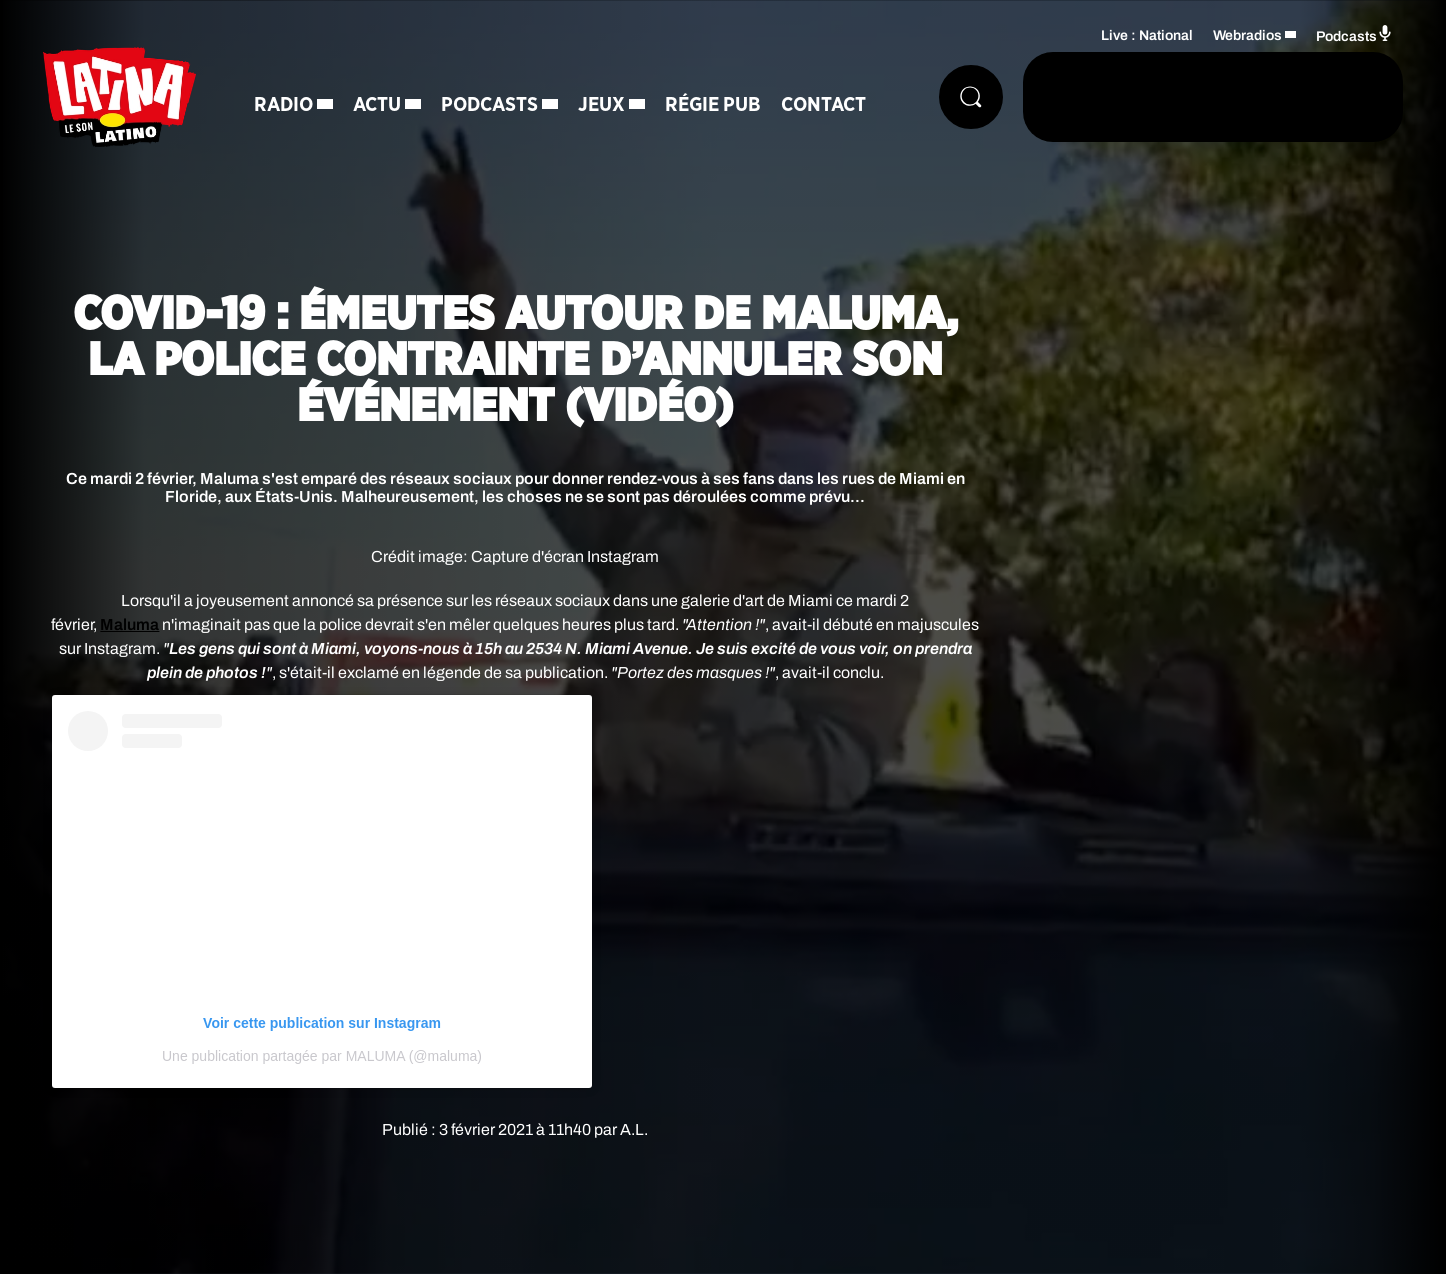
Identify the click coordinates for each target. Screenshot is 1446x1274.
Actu (377, 105)
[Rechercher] (971, 97)
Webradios (1247, 35)
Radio (283, 105)
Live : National (1147, 35)
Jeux (601, 105)
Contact (823, 105)
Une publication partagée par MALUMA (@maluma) (322, 1056)
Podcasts (489, 105)
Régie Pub (713, 105)
